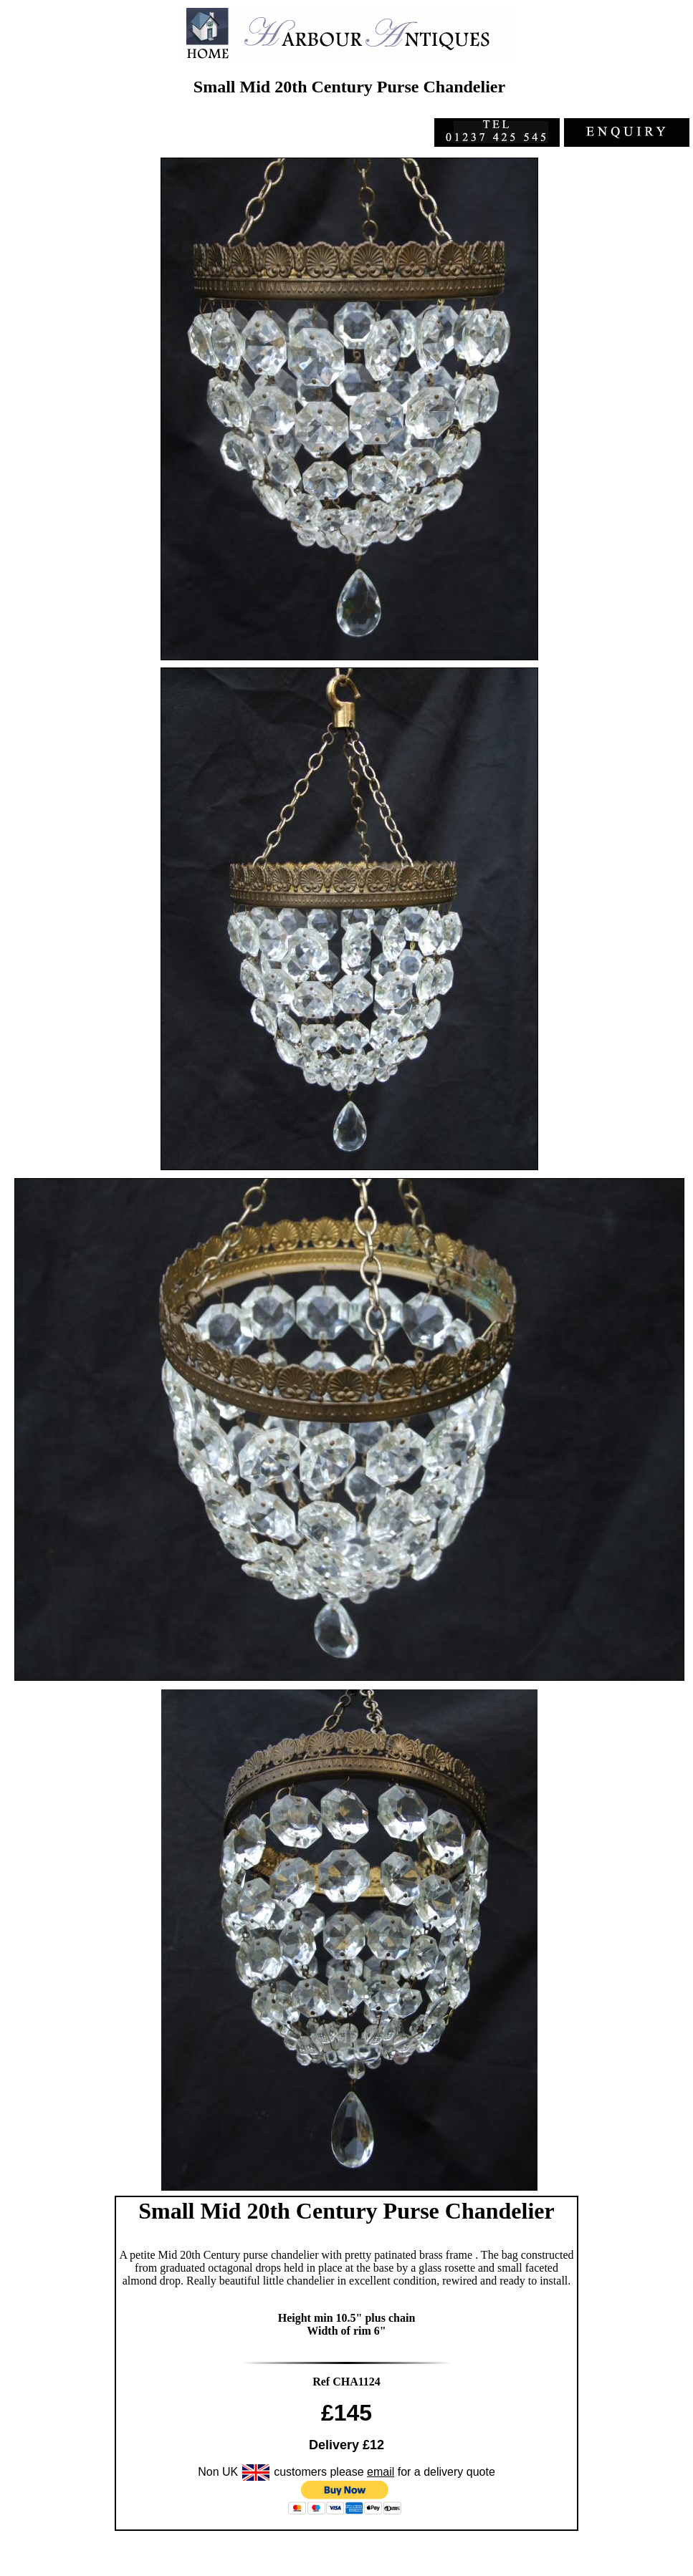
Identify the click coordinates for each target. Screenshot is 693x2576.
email (380, 2472)
